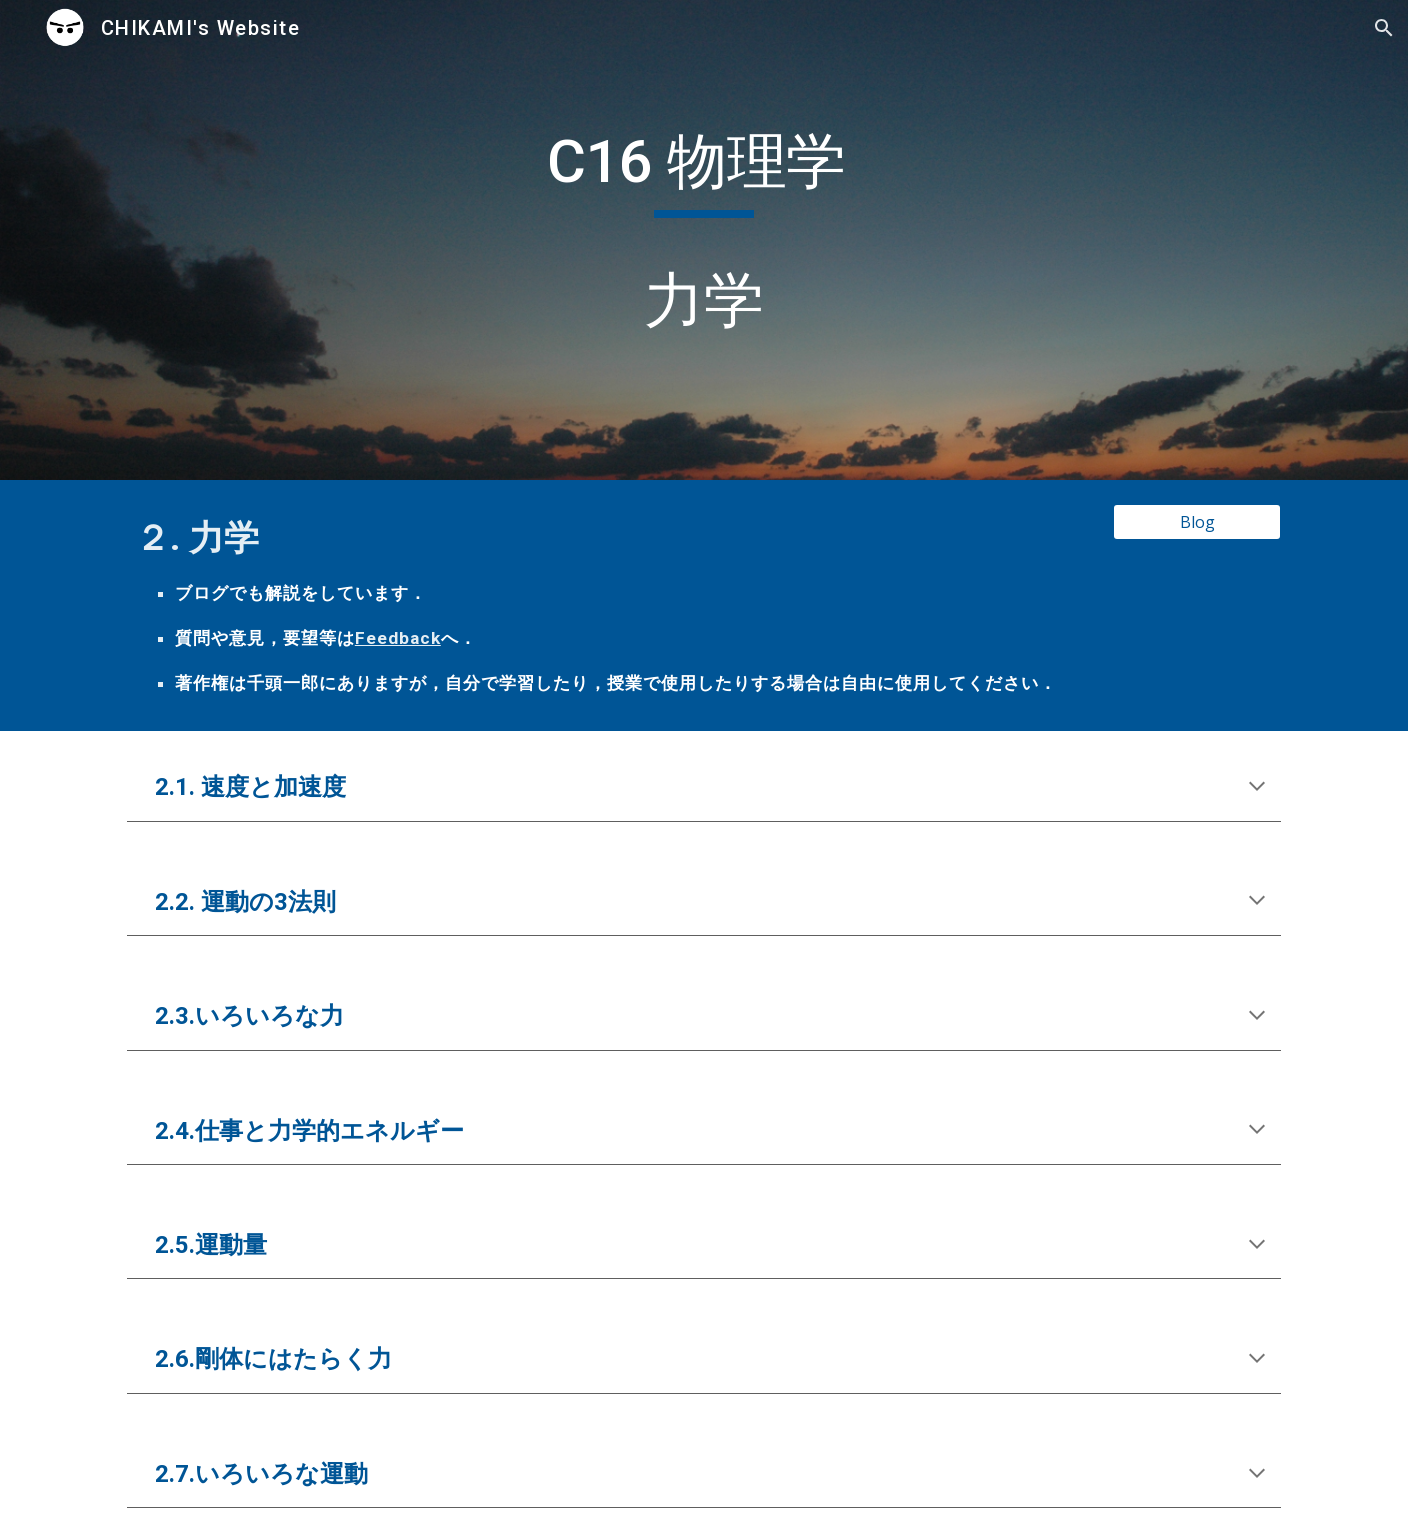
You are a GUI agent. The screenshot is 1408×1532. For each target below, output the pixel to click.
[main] (704, 240)
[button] (1384, 28)
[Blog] (1197, 522)
